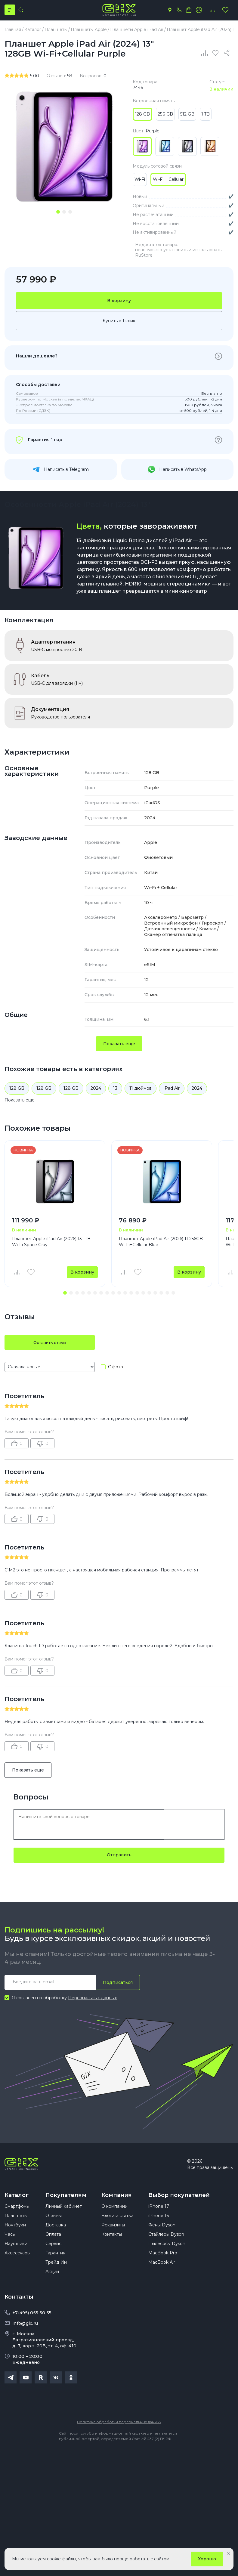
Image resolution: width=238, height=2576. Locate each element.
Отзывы (53, 2224)
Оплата (53, 2243)
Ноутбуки (15, 2234)
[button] (65, 1297)
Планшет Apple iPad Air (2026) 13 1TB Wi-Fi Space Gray (51, 1245)
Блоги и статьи (117, 2224)
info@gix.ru (25, 2332)
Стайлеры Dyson (166, 2243)
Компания (116, 2199)
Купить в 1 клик (119, 324)
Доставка (55, 2234)
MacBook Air (161, 2271)
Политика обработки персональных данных (119, 2431)
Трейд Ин (56, 2271)
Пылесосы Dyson (166, 2252)
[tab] (58, 213)
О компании (114, 2215)
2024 (96, 1092)
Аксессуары (17, 2262)
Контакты (111, 2243)
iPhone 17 (158, 2215)
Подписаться (117, 1986)
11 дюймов (140, 1092)
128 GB (16, 1092)
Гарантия (55, 2262)
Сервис (53, 2252)
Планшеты (16, 2224)
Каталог (17, 2199)
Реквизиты (113, 2234)
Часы (10, 2243)
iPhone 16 (158, 2224)
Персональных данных (92, 2002)
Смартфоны (17, 2215)
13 (115, 1092)
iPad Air (172, 1092)
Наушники (16, 2252)
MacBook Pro (162, 2262)
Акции (52, 2280)
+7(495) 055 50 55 (31, 2321)
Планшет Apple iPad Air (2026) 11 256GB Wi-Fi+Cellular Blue (161, 1245)
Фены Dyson (161, 2234)
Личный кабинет (63, 2215)
